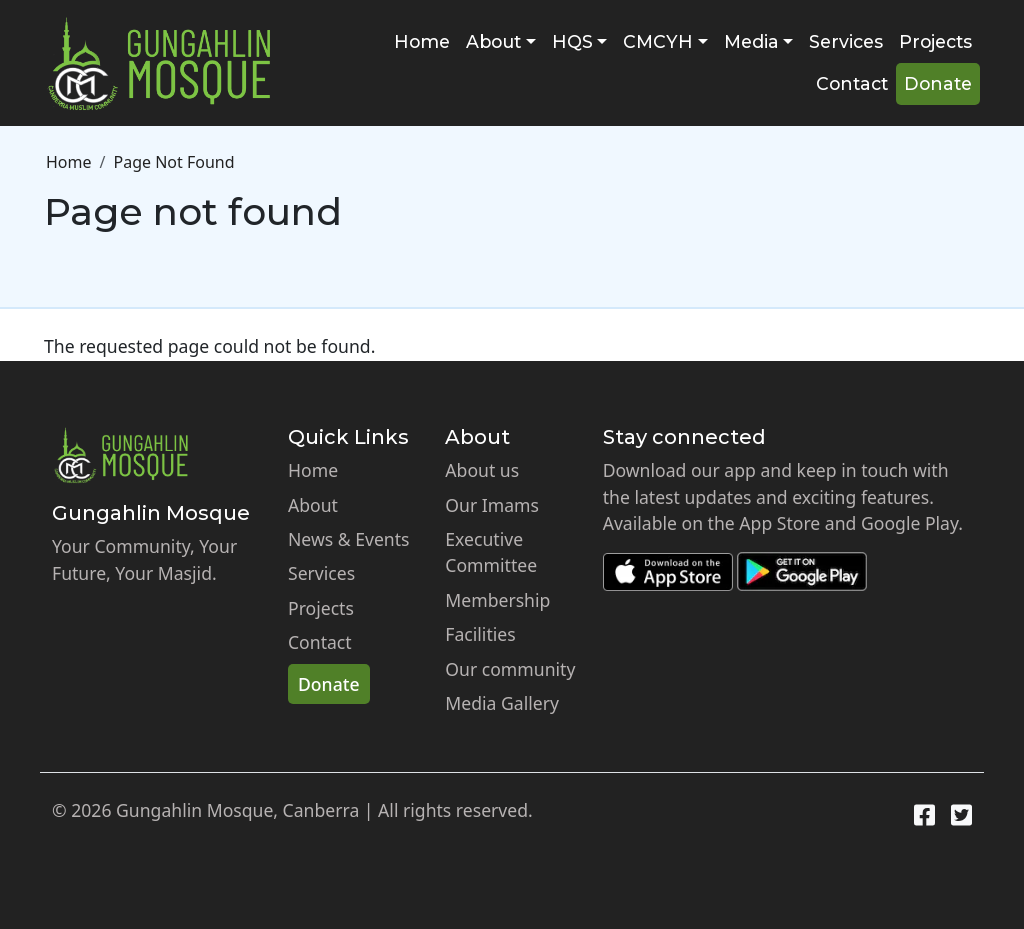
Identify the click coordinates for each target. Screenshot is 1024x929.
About (313, 505)
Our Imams (492, 505)
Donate (938, 83)
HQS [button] (572, 41)
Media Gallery (502, 703)
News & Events (349, 539)
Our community (510, 669)
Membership (497, 600)
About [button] (493, 41)
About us (482, 470)
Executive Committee (491, 552)
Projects (935, 41)
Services (846, 41)
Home (422, 41)
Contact (852, 83)
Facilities (480, 634)
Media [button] (751, 41)
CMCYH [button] (658, 41)
